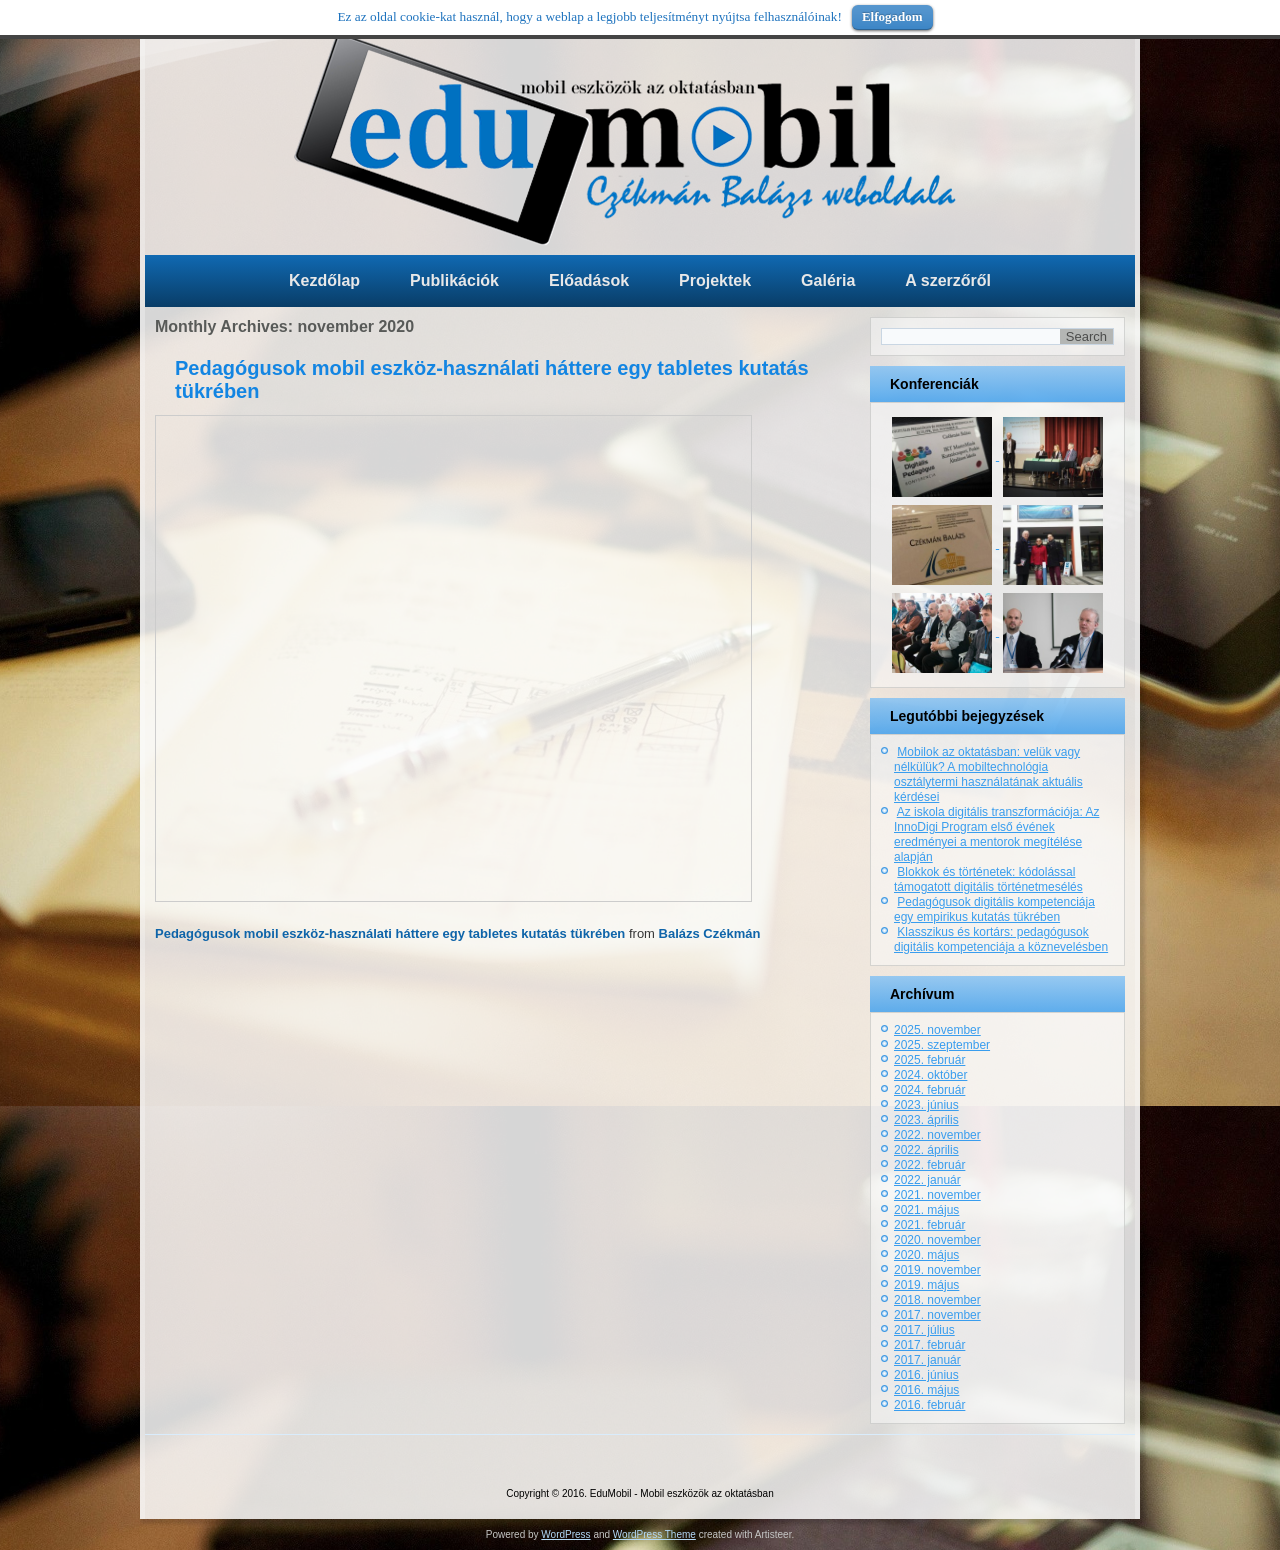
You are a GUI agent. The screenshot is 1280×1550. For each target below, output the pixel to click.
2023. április (926, 1120)
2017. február (929, 1345)
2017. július (924, 1330)
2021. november (937, 1195)
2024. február (929, 1090)
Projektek (715, 280)
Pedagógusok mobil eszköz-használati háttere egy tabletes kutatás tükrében (390, 933)
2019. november (937, 1270)
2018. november (937, 1300)
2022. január (927, 1180)
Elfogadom (892, 16)
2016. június (926, 1375)
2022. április (926, 1150)
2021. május (926, 1210)
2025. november (937, 1030)
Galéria (828, 280)
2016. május (926, 1390)
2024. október (930, 1075)
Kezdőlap (324, 280)
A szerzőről (948, 280)
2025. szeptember (942, 1045)
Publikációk (454, 280)
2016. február (929, 1405)
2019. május (926, 1285)
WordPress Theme (654, 1534)
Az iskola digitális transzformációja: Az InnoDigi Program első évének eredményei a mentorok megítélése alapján (996, 834)
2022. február (929, 1165)
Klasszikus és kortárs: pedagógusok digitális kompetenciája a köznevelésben (1001, 939)
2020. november (937, 1240)
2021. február (929, 1225)
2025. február (929, 1060)
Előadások (589, 280)
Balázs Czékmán (710, 933)
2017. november (937, 1315)
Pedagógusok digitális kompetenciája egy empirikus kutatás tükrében (994, 909)
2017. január (927, 1360)
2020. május (926, 1255)
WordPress (565, 1534)
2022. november (937, 1135)
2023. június (926, 1105)
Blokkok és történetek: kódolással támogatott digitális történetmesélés (988, 879)
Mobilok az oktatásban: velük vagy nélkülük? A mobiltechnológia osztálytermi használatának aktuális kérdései (988, 774)
